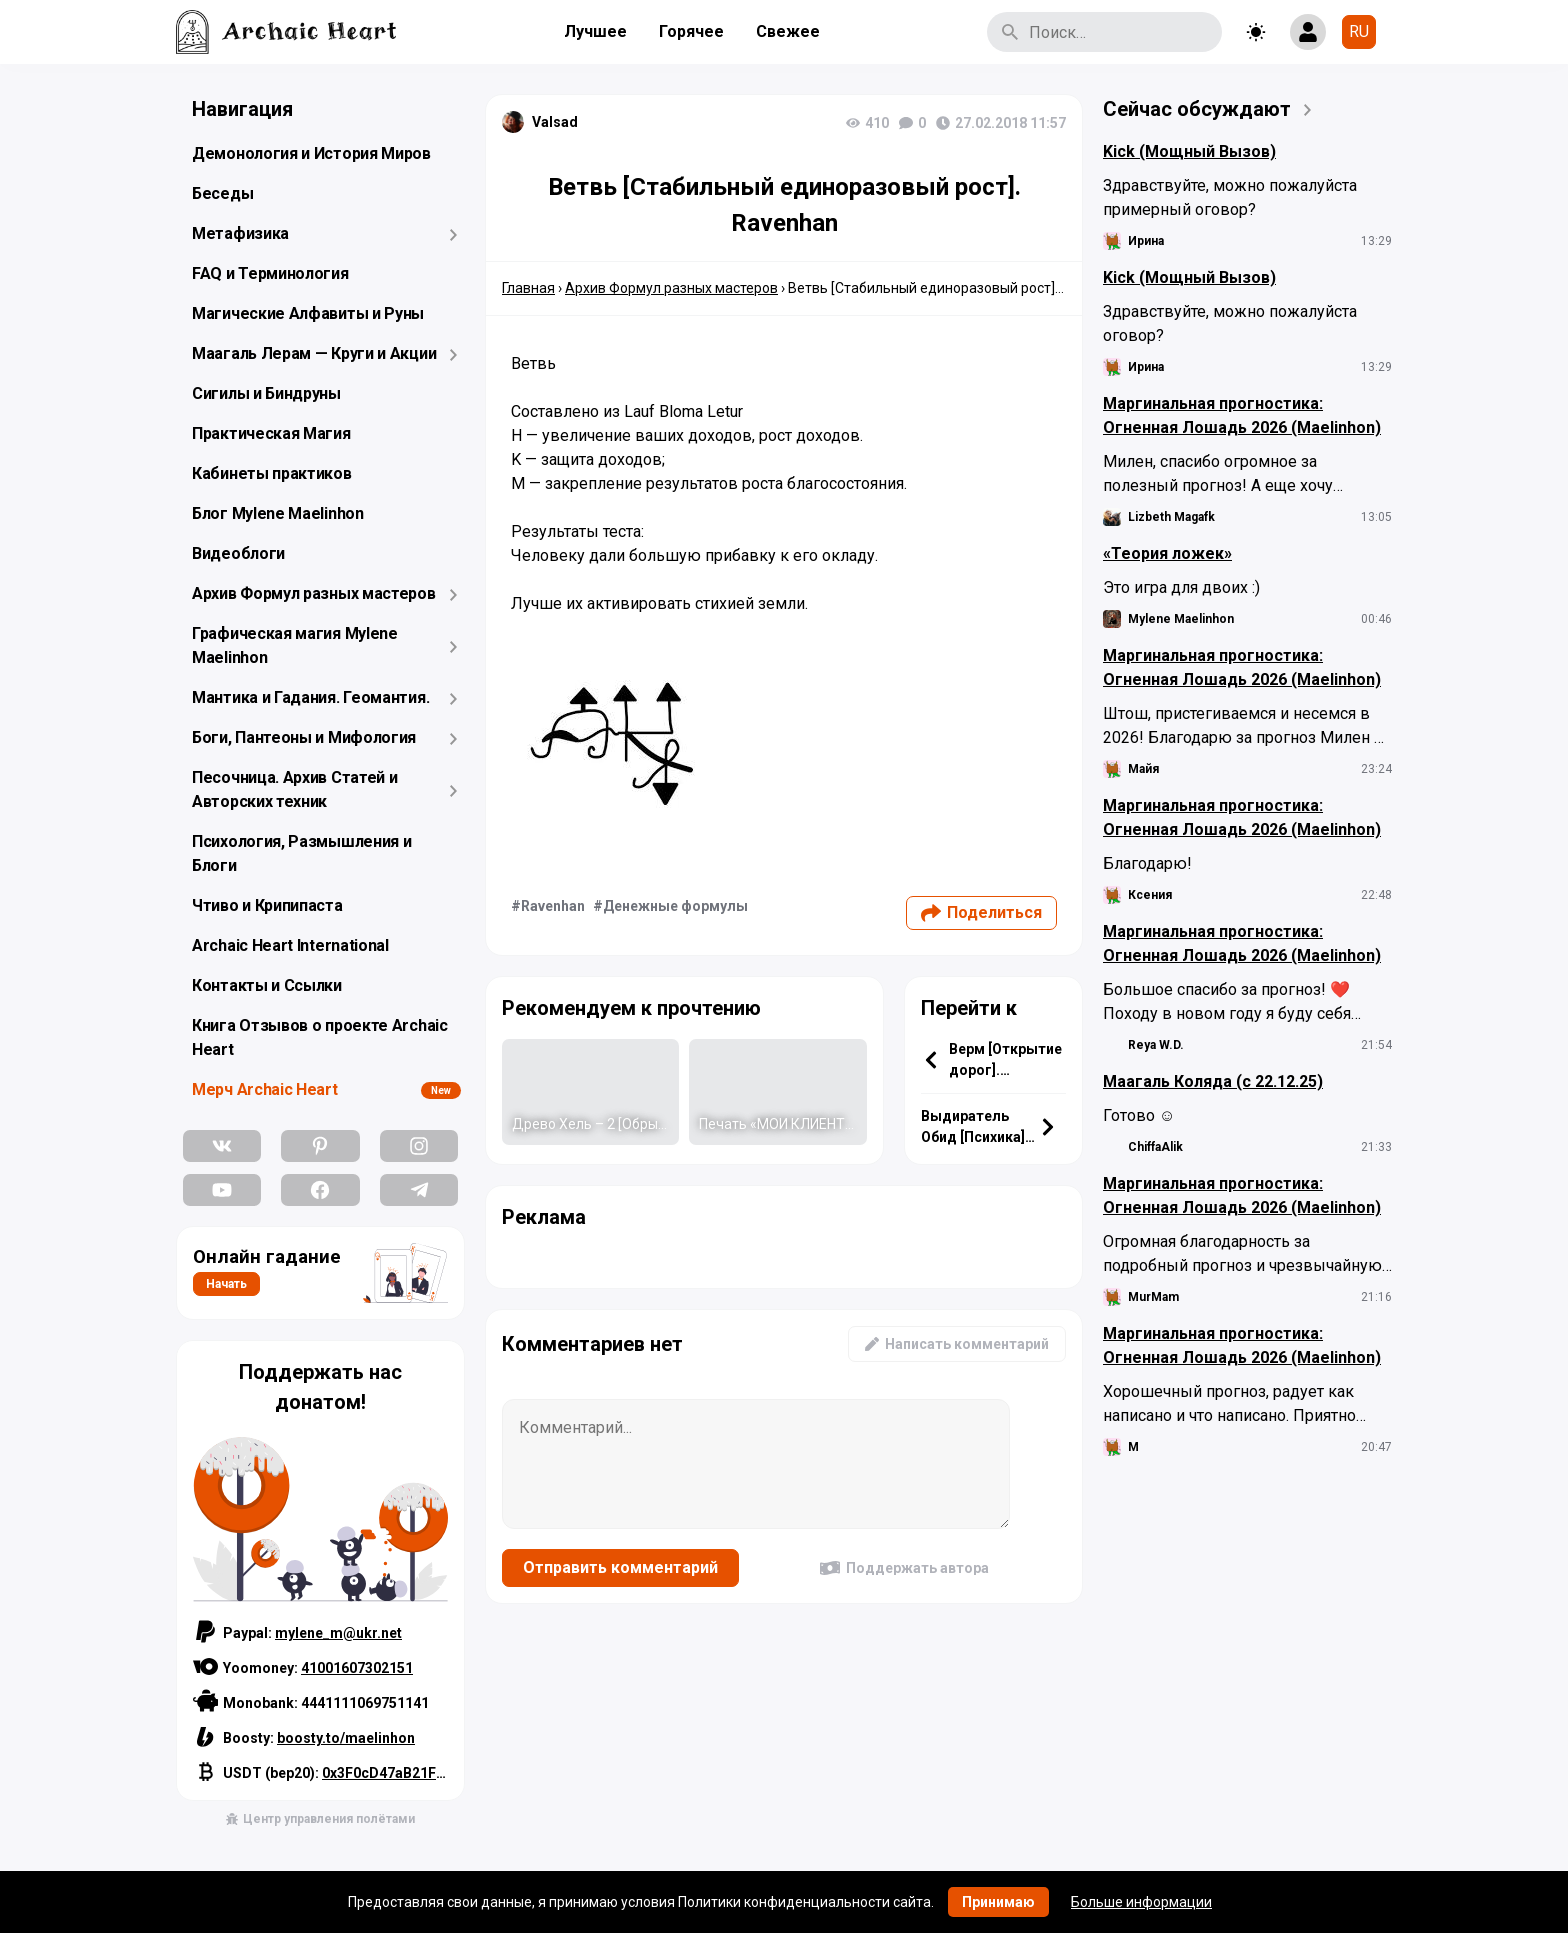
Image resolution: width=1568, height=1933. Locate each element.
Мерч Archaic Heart (265, 1089)
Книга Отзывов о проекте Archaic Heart (320, 1037)
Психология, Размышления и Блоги (302, 853)
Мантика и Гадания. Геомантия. (310, 697)
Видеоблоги (238, 553)
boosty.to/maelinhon (346, 1738)
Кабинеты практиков (272, 473)
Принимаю (998, 1902)
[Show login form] (1308, 32)
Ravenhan (553, 906)
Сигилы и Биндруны (266, 393)
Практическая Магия (271, 433)
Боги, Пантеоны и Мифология (304, 737)
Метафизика (240, 233)
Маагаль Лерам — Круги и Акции (314, 353)
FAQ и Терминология (270, 273)
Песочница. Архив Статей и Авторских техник (295, 789)
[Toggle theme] (1256, 32)
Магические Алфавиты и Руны (308, 313)
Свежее (788, 31)
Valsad (555, 122)
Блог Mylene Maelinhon (278, 513)
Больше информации (1141, 1902)
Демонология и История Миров (311, 153)
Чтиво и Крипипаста (267, 905)
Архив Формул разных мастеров (314, 593)
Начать (226, 1284)
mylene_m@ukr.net (338, 1633)
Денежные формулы (675, 906)
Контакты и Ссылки (267, 985)
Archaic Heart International (290, 945)
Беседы (222, 193)
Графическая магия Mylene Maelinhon (295, 645)
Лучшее (595, 31)
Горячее (691, 31)
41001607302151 (357, 1668)
